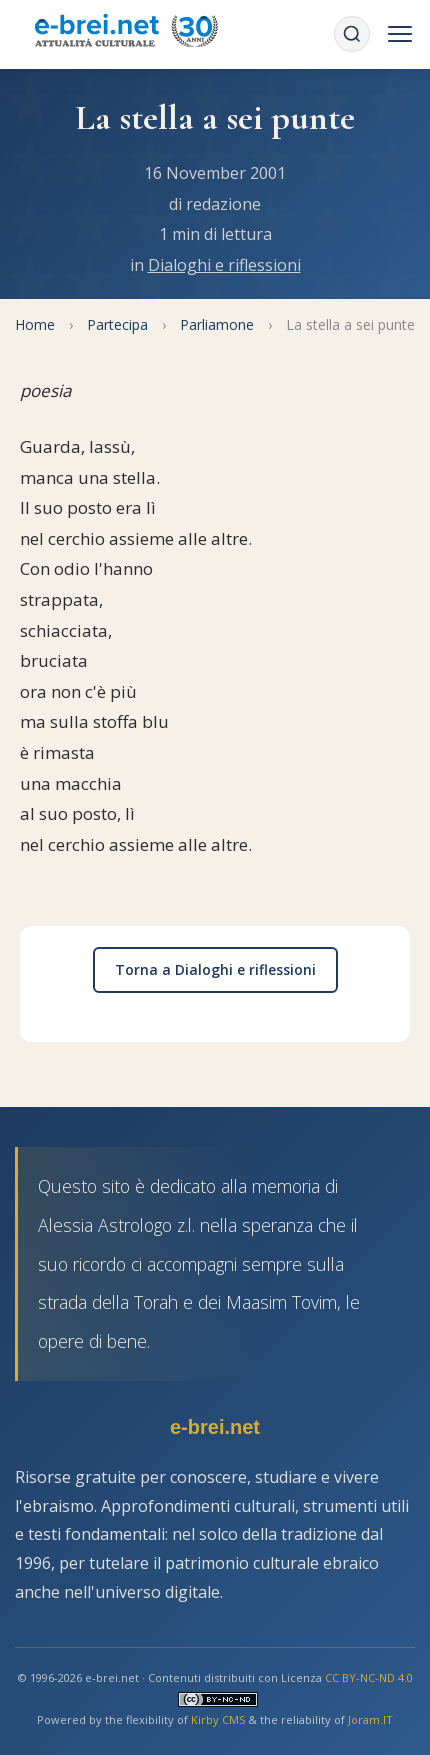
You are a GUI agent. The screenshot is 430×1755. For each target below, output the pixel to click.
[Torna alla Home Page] (126, 34)
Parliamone (217, 324)
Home (35, 324)
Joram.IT (370, 1719)
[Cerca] (352, 34)
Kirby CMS (218, 1719)
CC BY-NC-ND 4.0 (369, 1677)
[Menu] (400, 34)
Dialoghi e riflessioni (224, 265)
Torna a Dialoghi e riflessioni (215, 969)
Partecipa (117, 324)
